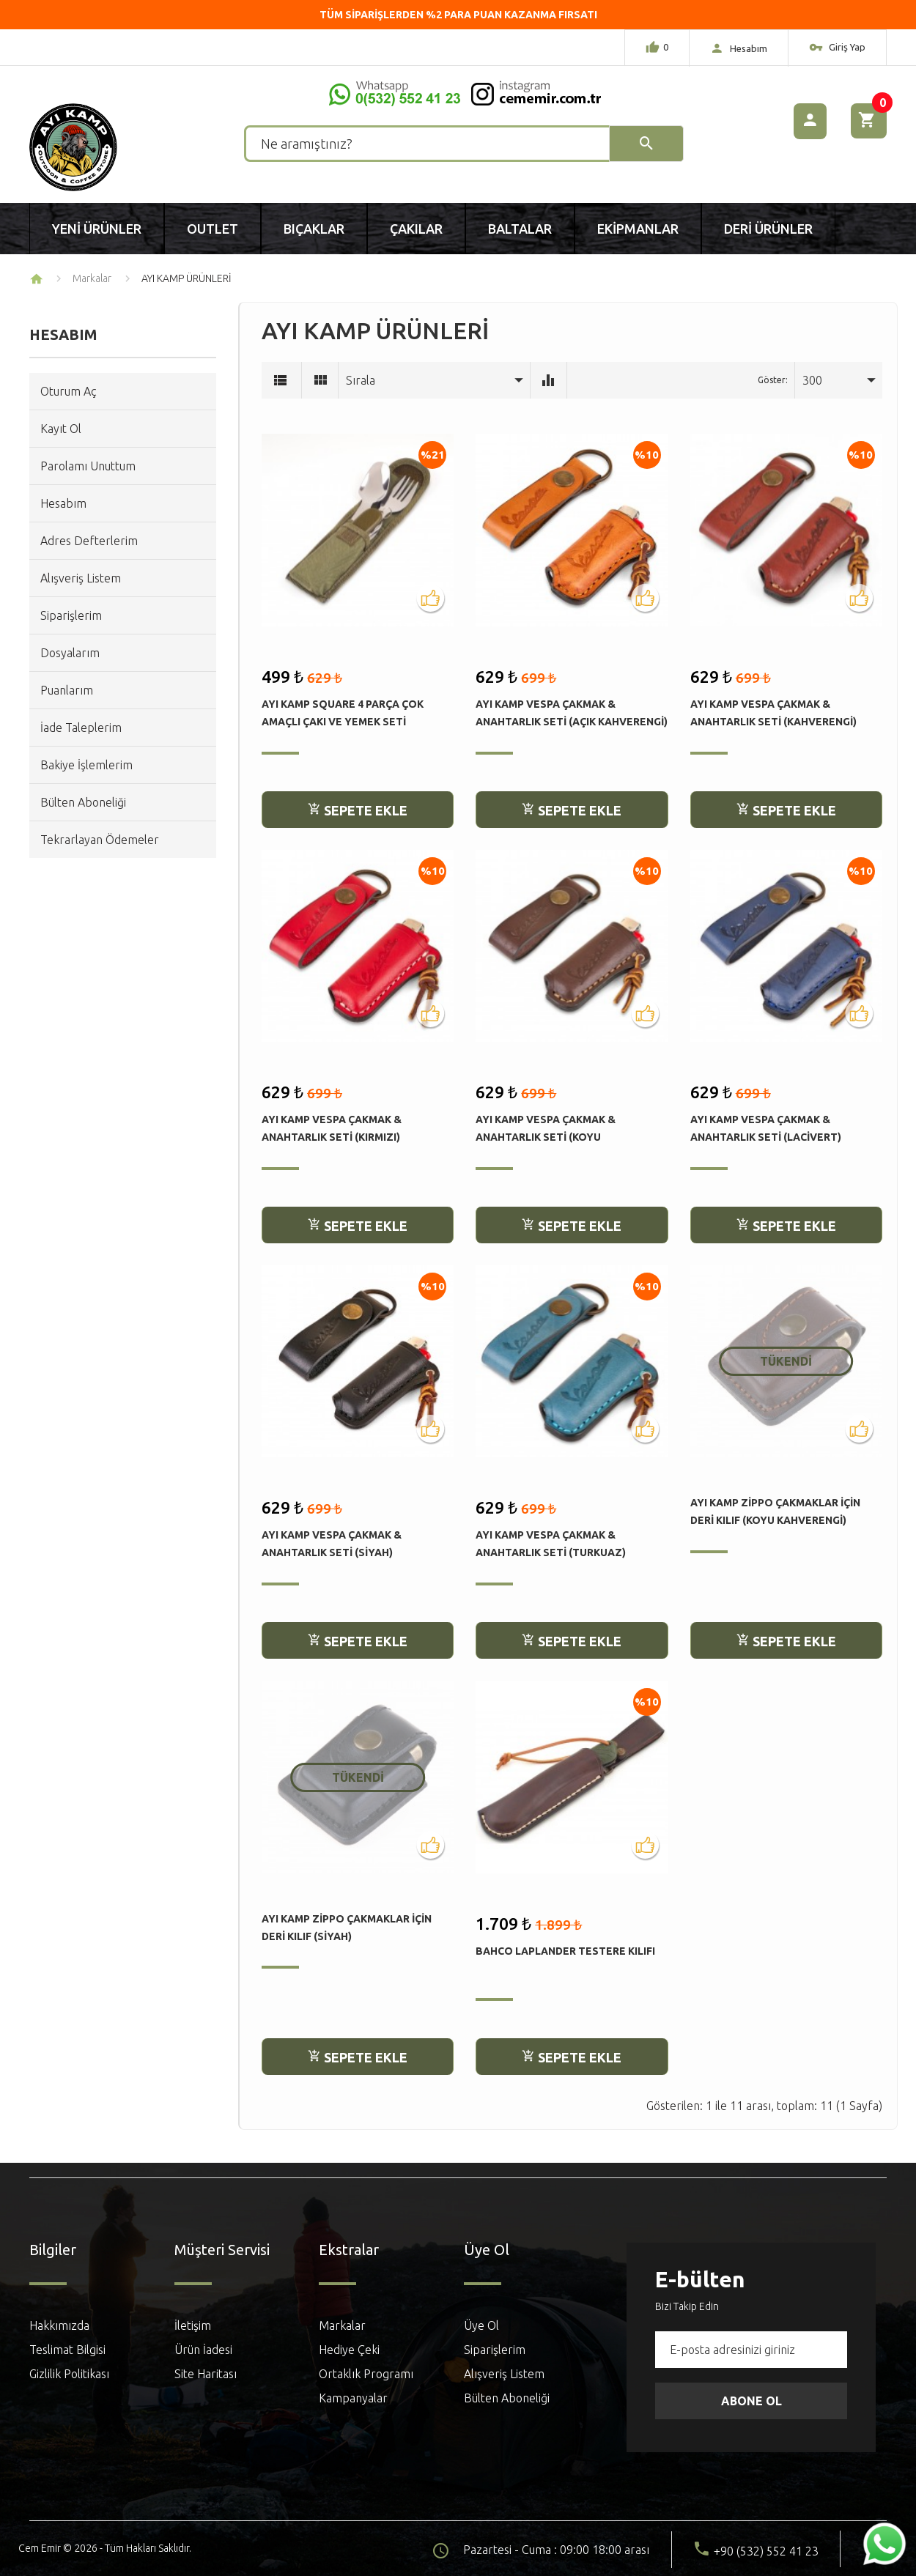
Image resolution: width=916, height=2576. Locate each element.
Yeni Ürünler (96, 228)
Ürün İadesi (203, 2349)
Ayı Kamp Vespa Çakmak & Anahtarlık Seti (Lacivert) (765, 1128)
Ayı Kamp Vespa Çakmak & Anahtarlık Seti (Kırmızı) (332, 1128)
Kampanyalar (353, 2398)
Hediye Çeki (349, 2349)
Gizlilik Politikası (69, 2373)
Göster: (773, 380)
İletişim (192, 2325)
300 (812, 380)
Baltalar (520, 228)
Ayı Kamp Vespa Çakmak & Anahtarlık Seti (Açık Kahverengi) (572, 713)
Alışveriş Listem (80, 578)
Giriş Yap (837, 49)
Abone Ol (751, 2400)
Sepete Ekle (357, 810)
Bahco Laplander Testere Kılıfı (565, 1951)
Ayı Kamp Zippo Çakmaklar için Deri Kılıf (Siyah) (347, 1927)
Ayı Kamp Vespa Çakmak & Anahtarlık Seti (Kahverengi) (773, 713)
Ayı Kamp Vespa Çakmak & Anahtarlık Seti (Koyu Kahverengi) (546, 1129)
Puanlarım (66, 690)
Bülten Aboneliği (83, 802)
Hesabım (63, 503)
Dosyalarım (70, 652)
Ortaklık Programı (366, 2373)
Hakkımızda (59, 2325)
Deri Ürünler (768, 228)
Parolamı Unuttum (88, 466)
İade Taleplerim (81, 727)
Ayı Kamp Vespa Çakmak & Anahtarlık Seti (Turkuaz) (551, 1543)
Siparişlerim (71, 615)
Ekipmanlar (638, 228)
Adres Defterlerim (89, 540)
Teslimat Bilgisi (67, 2349)
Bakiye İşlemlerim (86, 764)
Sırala (360, 380)
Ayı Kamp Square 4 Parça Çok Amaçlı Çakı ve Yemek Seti (343, 713)
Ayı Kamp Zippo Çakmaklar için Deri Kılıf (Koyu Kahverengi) (775, 1511)
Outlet (212, 228)
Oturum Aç (68, 391)
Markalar (92, 278)
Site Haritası (205, 2373)
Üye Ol (481, 2325)
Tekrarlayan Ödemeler (99, 839)
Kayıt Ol (60, 428)
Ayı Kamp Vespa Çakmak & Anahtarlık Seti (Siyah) (332, 1543)
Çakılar (416, 228)
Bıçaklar (314, 228)
